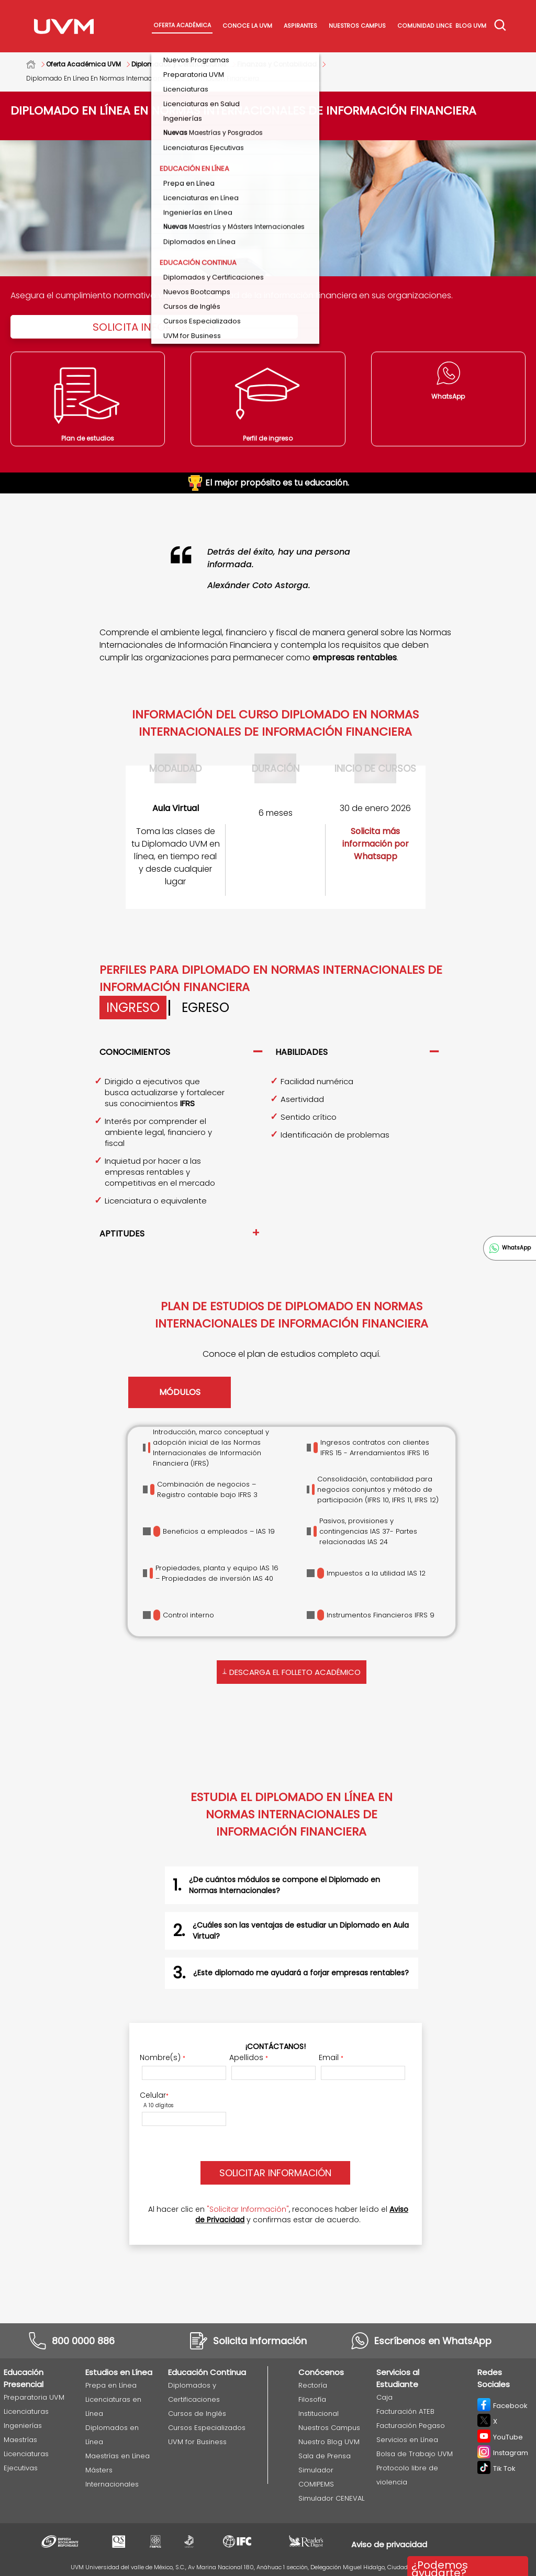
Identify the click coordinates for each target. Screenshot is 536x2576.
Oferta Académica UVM (83, 64)
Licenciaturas (26, 2411)
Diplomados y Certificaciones (179, 64)
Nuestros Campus (357, 26)
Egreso (205, 1007)
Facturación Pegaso (410, 2426)
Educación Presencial (23, 2378)
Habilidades (301, 1052)
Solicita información (260, 2340)
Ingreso (133, 1007)
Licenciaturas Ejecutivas (26, 2461)
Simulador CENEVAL (331, 2498)
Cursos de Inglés (197, 2413)
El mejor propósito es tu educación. (268, 483)
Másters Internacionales (112, 2477)
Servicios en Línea (407, 2440)
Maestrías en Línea (117, 2456)
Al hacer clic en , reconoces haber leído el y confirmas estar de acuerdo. (278, 2214)
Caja (384, 2397)
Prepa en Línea (111, 2385)
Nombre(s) (162, 2057)
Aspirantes (300, 26)
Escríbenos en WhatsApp (433, 2340)
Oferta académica (182, 25)
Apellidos (248, 2057)
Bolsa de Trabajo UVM (414, 2454)
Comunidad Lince (424, 26)
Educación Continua (207, 2372)
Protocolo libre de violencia (407, 2475)
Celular (154, 2095)
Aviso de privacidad (389, 2544)
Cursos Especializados (206, 2428)
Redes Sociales (493, 2378)
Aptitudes (121, 1234)
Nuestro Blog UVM (329, 2442)
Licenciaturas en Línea (113, 2406)
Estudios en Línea (118, 2372)
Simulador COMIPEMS (316, 2477)
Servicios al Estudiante (397, 2378)
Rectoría (312, 2385)
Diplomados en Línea (112, 2435)
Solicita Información (154, 327)
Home (36, 64)
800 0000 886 (83, 2340)
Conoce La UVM (247, 26)
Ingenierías (23, 2426)
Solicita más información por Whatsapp (375, 843)
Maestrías (20, 2440)
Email (331, 2057)
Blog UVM (470, 26)
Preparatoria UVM (34, 2397)
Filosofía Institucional (318, 2406)
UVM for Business (197, 2442)
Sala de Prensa (324, 2456)
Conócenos (321, 2372)
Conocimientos (134, 1052)
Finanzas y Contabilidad (277, 64)
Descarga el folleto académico (291, 1671)
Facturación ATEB (405, 2411)
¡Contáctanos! (275, 2046)
